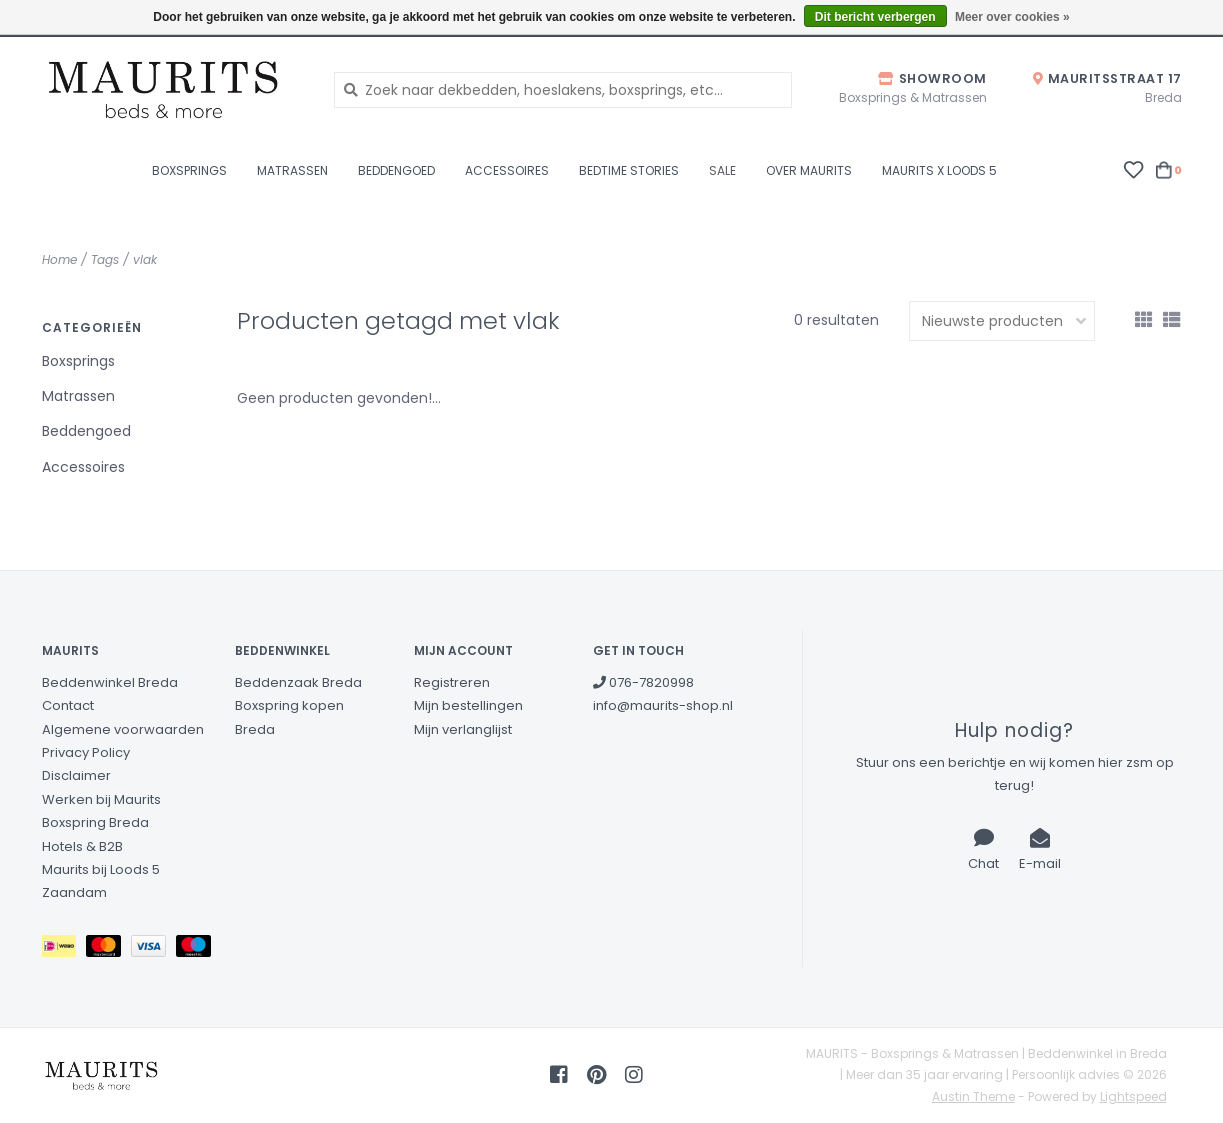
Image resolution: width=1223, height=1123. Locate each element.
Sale (722, 170)
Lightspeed (1133, 1096)
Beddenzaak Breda (298, 682)
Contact (68, 705)
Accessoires (507, 170)
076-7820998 (643, 682)
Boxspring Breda (95, 822)
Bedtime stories (629, 170)
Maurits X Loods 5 (939, 170)
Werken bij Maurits (101, 799)
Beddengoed (396, 170)
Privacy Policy (86, 752)
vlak (145, 259)
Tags (105, 259)
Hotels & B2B (82, 846)
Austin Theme (973, 1096)
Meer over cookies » (1012, 17)
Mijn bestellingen (468, 705)
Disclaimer (76, 775)
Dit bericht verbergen (875, 17)
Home (59, 259)
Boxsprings (189, 170)
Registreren (452, 682)
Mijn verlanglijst (463, 729)
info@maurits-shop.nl (663, 705)
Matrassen (292, 170)
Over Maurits (809, 170)
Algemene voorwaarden (123, 729)
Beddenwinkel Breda (110, 682)
